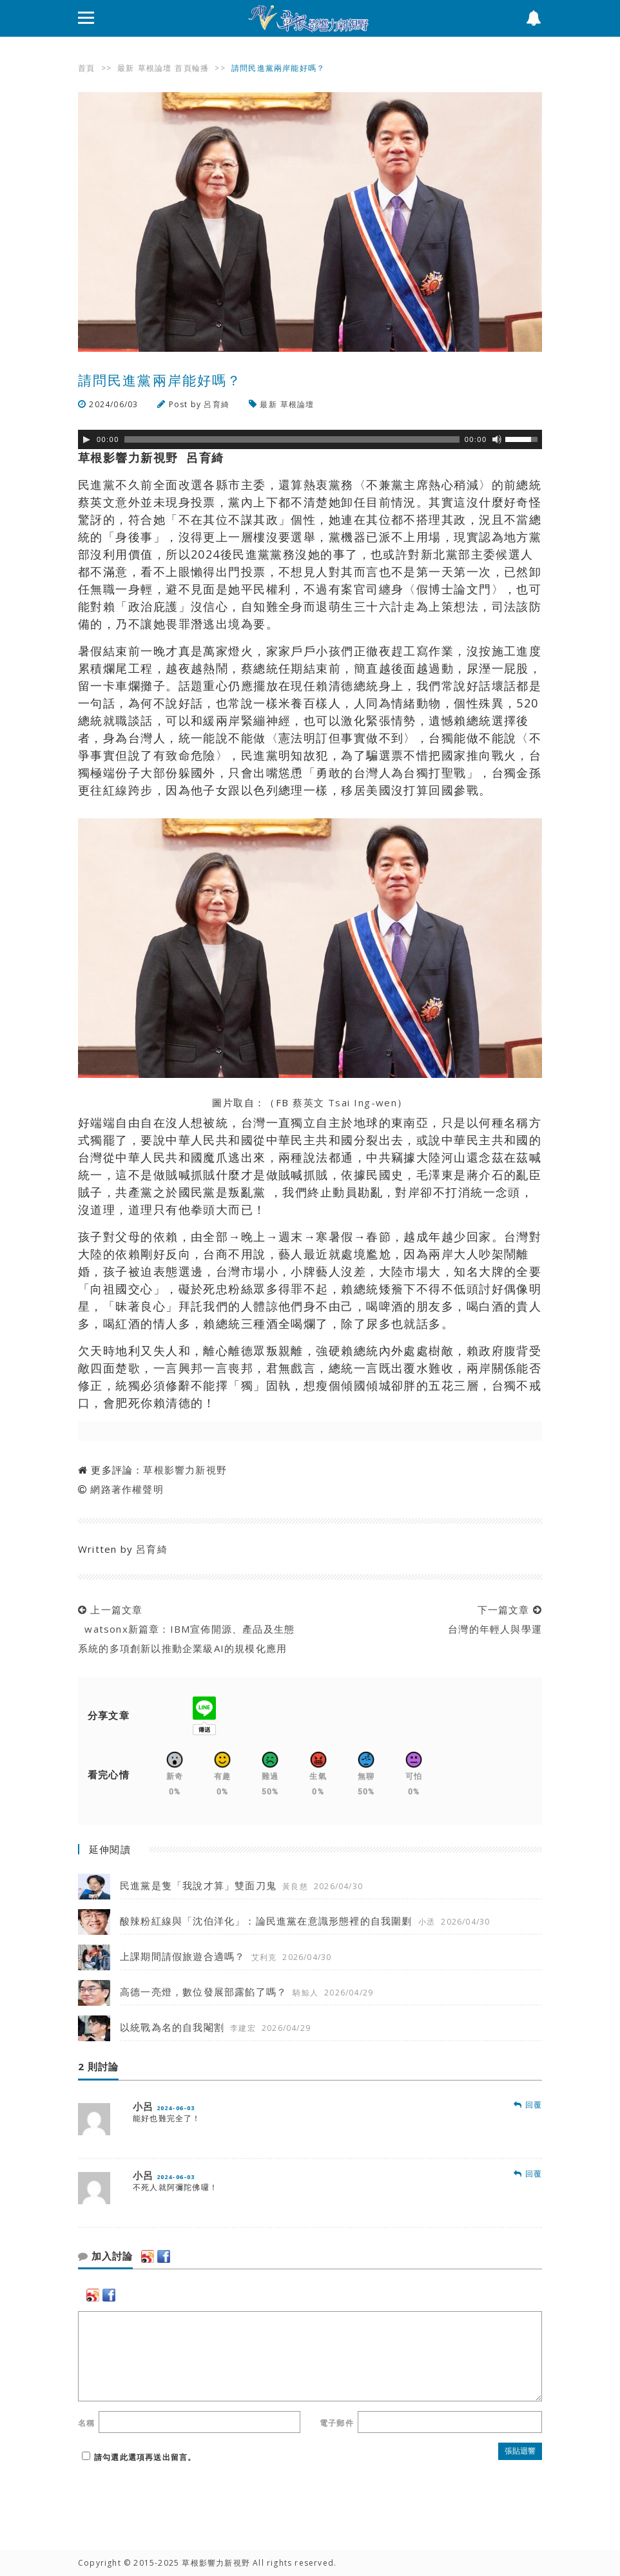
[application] (310, 439)
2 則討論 (98, 2067)
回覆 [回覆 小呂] (528, 2104)
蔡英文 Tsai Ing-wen (343, 1102)
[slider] (292, 439)
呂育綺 (216, 404)
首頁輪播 (192, 67)
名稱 (86, 2422)
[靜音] (497, 439)
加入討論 (105, 2256)
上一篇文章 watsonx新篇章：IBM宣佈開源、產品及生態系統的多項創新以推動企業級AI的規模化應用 (186, 1629)
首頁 (86, 67)
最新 (125, 67)
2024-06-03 (176, 2108)
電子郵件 (337, 2422)
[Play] (86, 439)
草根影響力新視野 (185, 1469)
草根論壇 (155, 67)
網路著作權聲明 (126, 1489)
